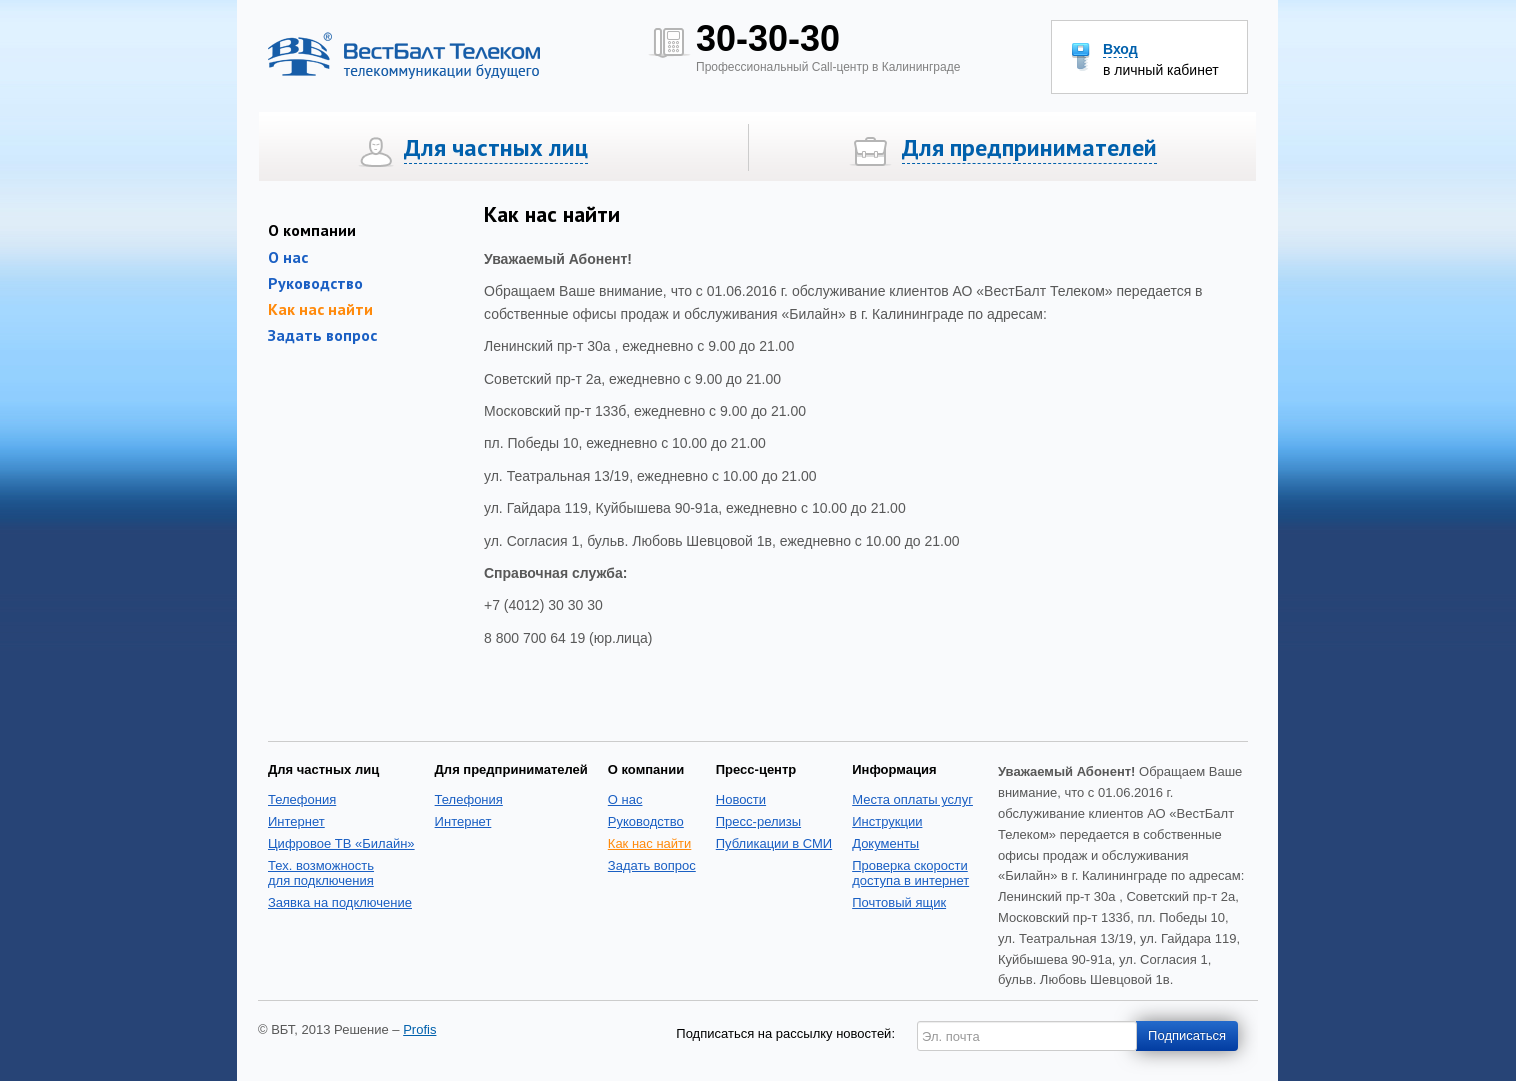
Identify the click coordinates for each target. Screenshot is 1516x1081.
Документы (885, 843)
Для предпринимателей (1029, 148)
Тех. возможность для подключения (321, 873)
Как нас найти (320, 309)
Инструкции (887, 821)
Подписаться (1187, 1035)
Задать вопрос (322, 335)
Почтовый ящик (899, 902)
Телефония (302, 799)
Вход (1120, 49)
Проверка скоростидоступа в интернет (910, 873)
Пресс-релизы (758, 821)
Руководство (315, 283)
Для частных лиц (496, 148)
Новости (741, 799)
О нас (625, 799)
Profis (419, 1029)
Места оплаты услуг (912, 799)
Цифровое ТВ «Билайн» (341, 843)
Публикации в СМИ (774, 843)
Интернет (296, 821)
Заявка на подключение (340, 902)
